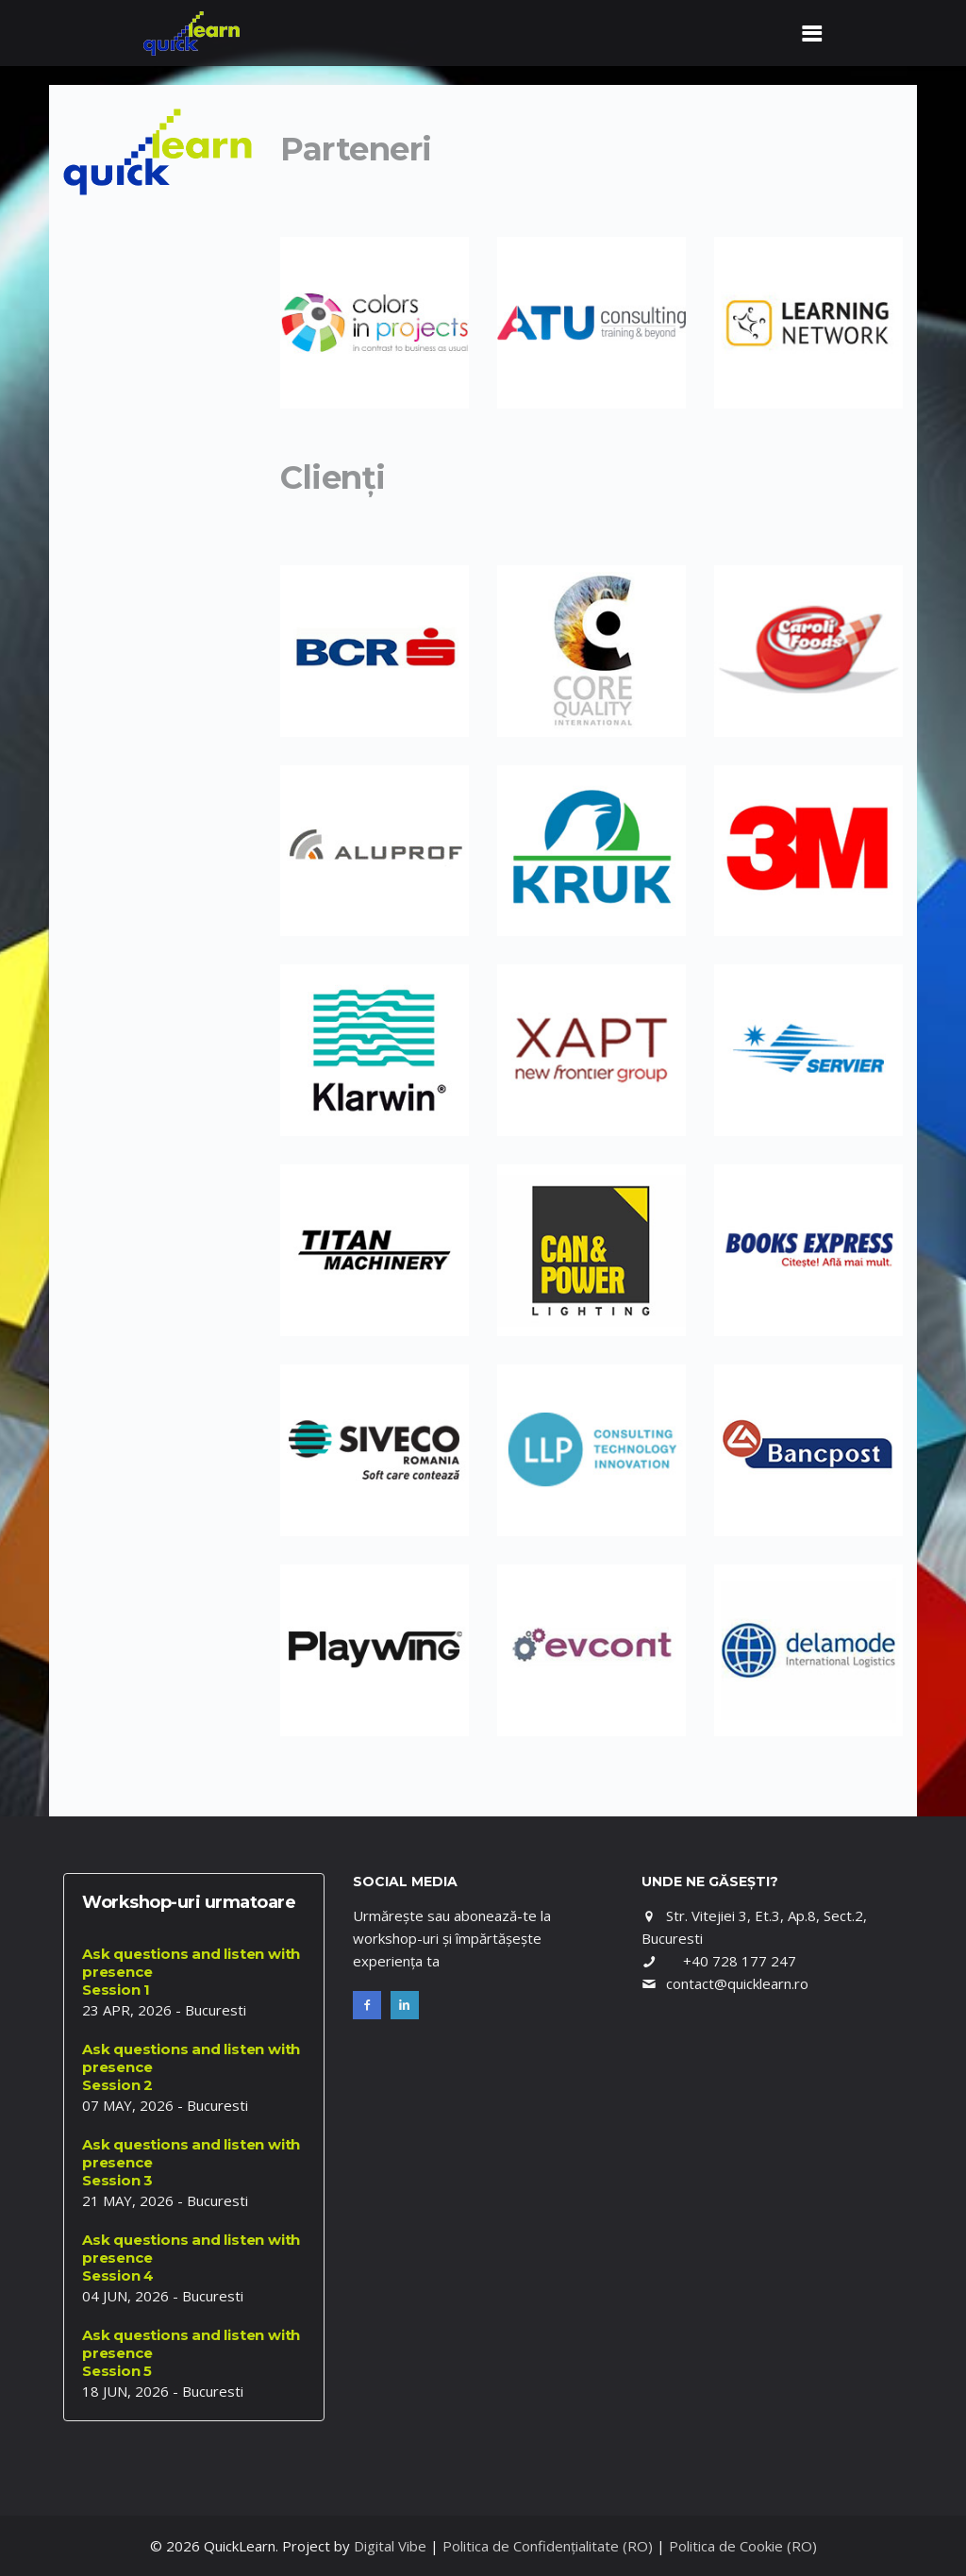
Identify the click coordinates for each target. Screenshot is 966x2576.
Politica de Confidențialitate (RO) (547, 2545)
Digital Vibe (390, 2545)
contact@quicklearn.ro (737, 1983)
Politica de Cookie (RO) (743, 2545)
